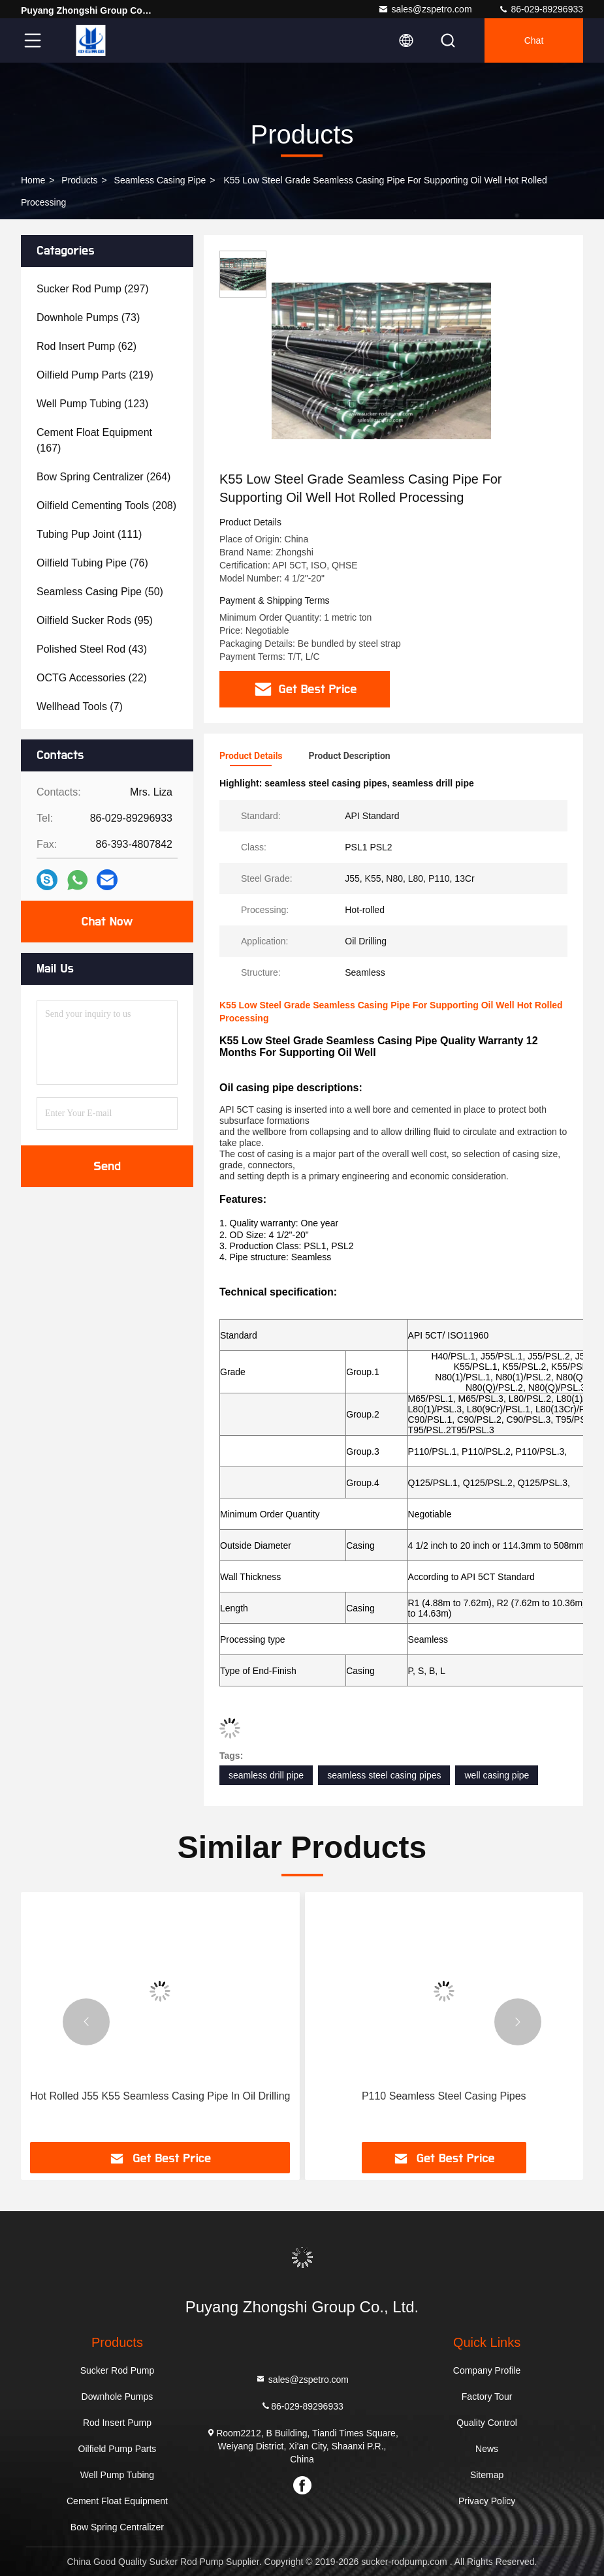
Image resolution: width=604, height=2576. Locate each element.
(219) (95, 374)
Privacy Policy (486, 2501)
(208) (106, 505)
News (486, 2449)
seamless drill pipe (266, 1775)
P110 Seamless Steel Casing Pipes (444, 2096)
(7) (80, 706)
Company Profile (487, 2370)
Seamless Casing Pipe (160, 180)
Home (33, 180)
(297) (93, 288)
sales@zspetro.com (424, 9)
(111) (89, 534)
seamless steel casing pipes (384, 1775)
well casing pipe (496, 1775)
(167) (94, 440)
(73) (88, 317)
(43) (92, 649)
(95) (95, 620)
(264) (103, 476)
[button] (86, 2021)
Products (79, 180)
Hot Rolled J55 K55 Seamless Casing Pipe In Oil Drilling (160, 2096)
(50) (100, 591)
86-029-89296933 (540, 9)
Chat (534, 40)
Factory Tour (487, 2396)
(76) (92, 562)
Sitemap (486, 2475)
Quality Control (486, 2422)
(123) (92, 403)
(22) (92, 677)
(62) (86, 346)
